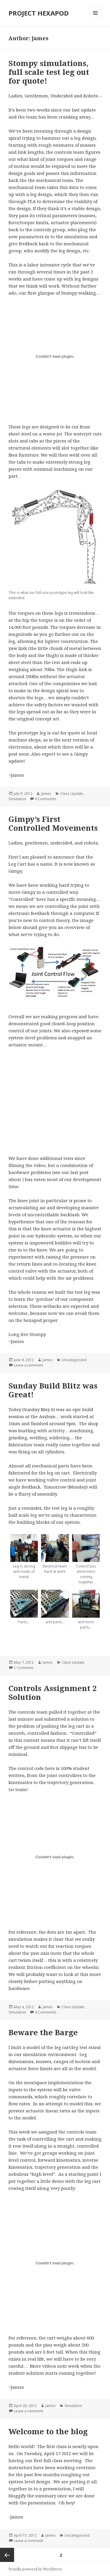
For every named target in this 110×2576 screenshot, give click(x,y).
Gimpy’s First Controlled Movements (53, 823)
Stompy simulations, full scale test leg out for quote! (49, 72)
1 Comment (23, 1667)
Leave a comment (28, 1365)
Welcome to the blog (48, 2431)
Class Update (71, 793)
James (46, 793)
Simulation (17, 798)
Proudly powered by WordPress (35, 2569)
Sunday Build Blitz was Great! (53, 1390)
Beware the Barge (43, 2032)
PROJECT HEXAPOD (39, 13)
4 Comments (45, 2012)
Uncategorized (74, 1359)
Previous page (7, 2555)
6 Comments (45, 798)
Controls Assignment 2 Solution (53, 1692)
